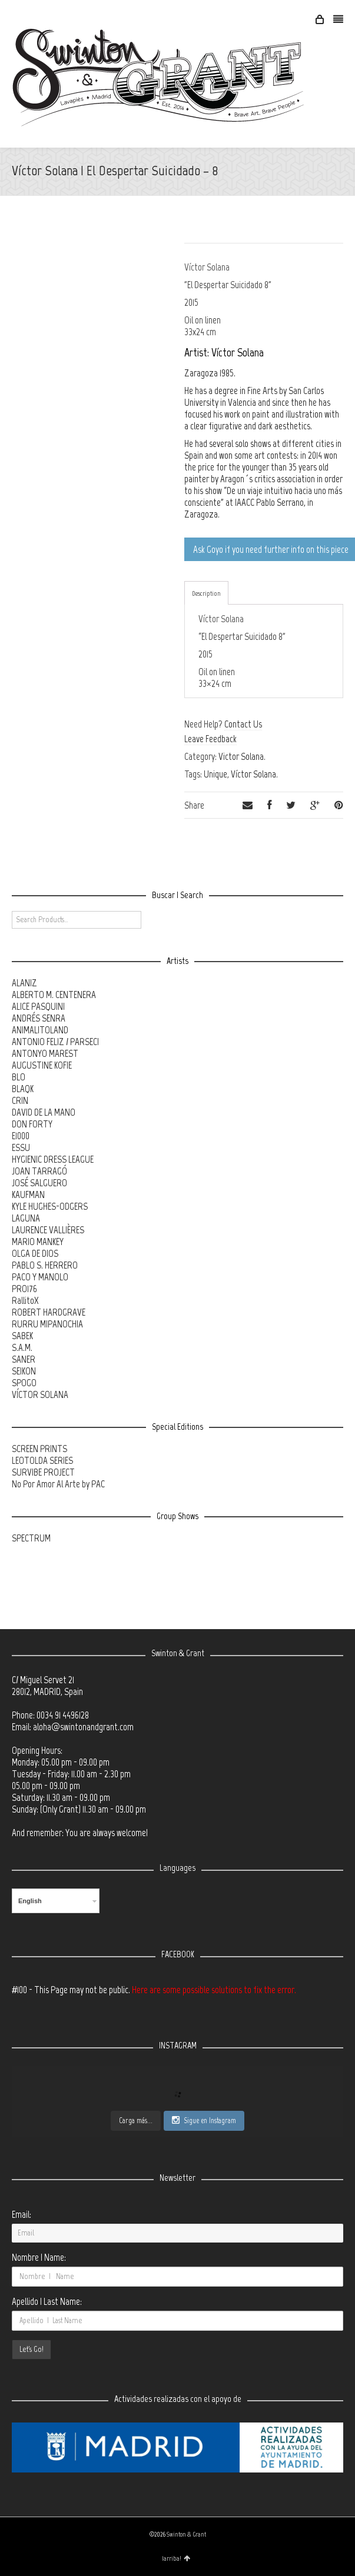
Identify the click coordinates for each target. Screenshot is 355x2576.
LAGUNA (26, 1218)
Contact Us (243, 724)
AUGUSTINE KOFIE (42, 1065)
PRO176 (24, 1288)
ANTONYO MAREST (45, 1053)
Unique (215, 774)
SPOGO (24, 1383)
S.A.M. (22, 1347)
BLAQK (23, 1089)
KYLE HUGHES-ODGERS (50, 1206)
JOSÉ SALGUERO (39, 1183)
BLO (18, 1077)
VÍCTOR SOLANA (40, 1394)
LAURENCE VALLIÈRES (48, 1230)
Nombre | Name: (39, 2257)
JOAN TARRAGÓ (39, 1171)
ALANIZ (24, 983)
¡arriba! (176, 2558)
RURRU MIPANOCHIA (47, 1324)
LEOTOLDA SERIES (42, 1460)
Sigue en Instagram (204, 2120)
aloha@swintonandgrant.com (83, 1727)
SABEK (22, 1336)
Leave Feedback (210, 739)
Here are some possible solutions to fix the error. (214, 1990)
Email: (21, 2214)
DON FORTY (32, 1124)
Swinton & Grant (186, 2534)
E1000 (20, 1136)
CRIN (20, 1100)
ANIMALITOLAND (40, 1030)
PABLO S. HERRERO (45, 1265)
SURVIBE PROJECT (43, 1472)
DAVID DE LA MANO (43, 1112)
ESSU (21, 1147)
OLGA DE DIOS (35, 1253)
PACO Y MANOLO (40, 1277)
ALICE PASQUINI (38, 1006)
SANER (23, 1359)
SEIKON (24, 1371)
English (30, 1900)
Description (206, 593)
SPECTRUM (31, 1538)
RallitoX (25, 1300)
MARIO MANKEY (38, 1241)
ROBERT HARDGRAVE (48, 1312)
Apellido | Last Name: (47, 2301)
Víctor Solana (253, 774)
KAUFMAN (28, 1194)
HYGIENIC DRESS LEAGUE (53, 1159)
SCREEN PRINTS (39, 1448)
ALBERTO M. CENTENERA (54, 994)
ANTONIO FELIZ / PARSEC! (55, 1041)
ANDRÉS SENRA (38, 1018)
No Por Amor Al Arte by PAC (58, 1484)
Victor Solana (241, 756)
